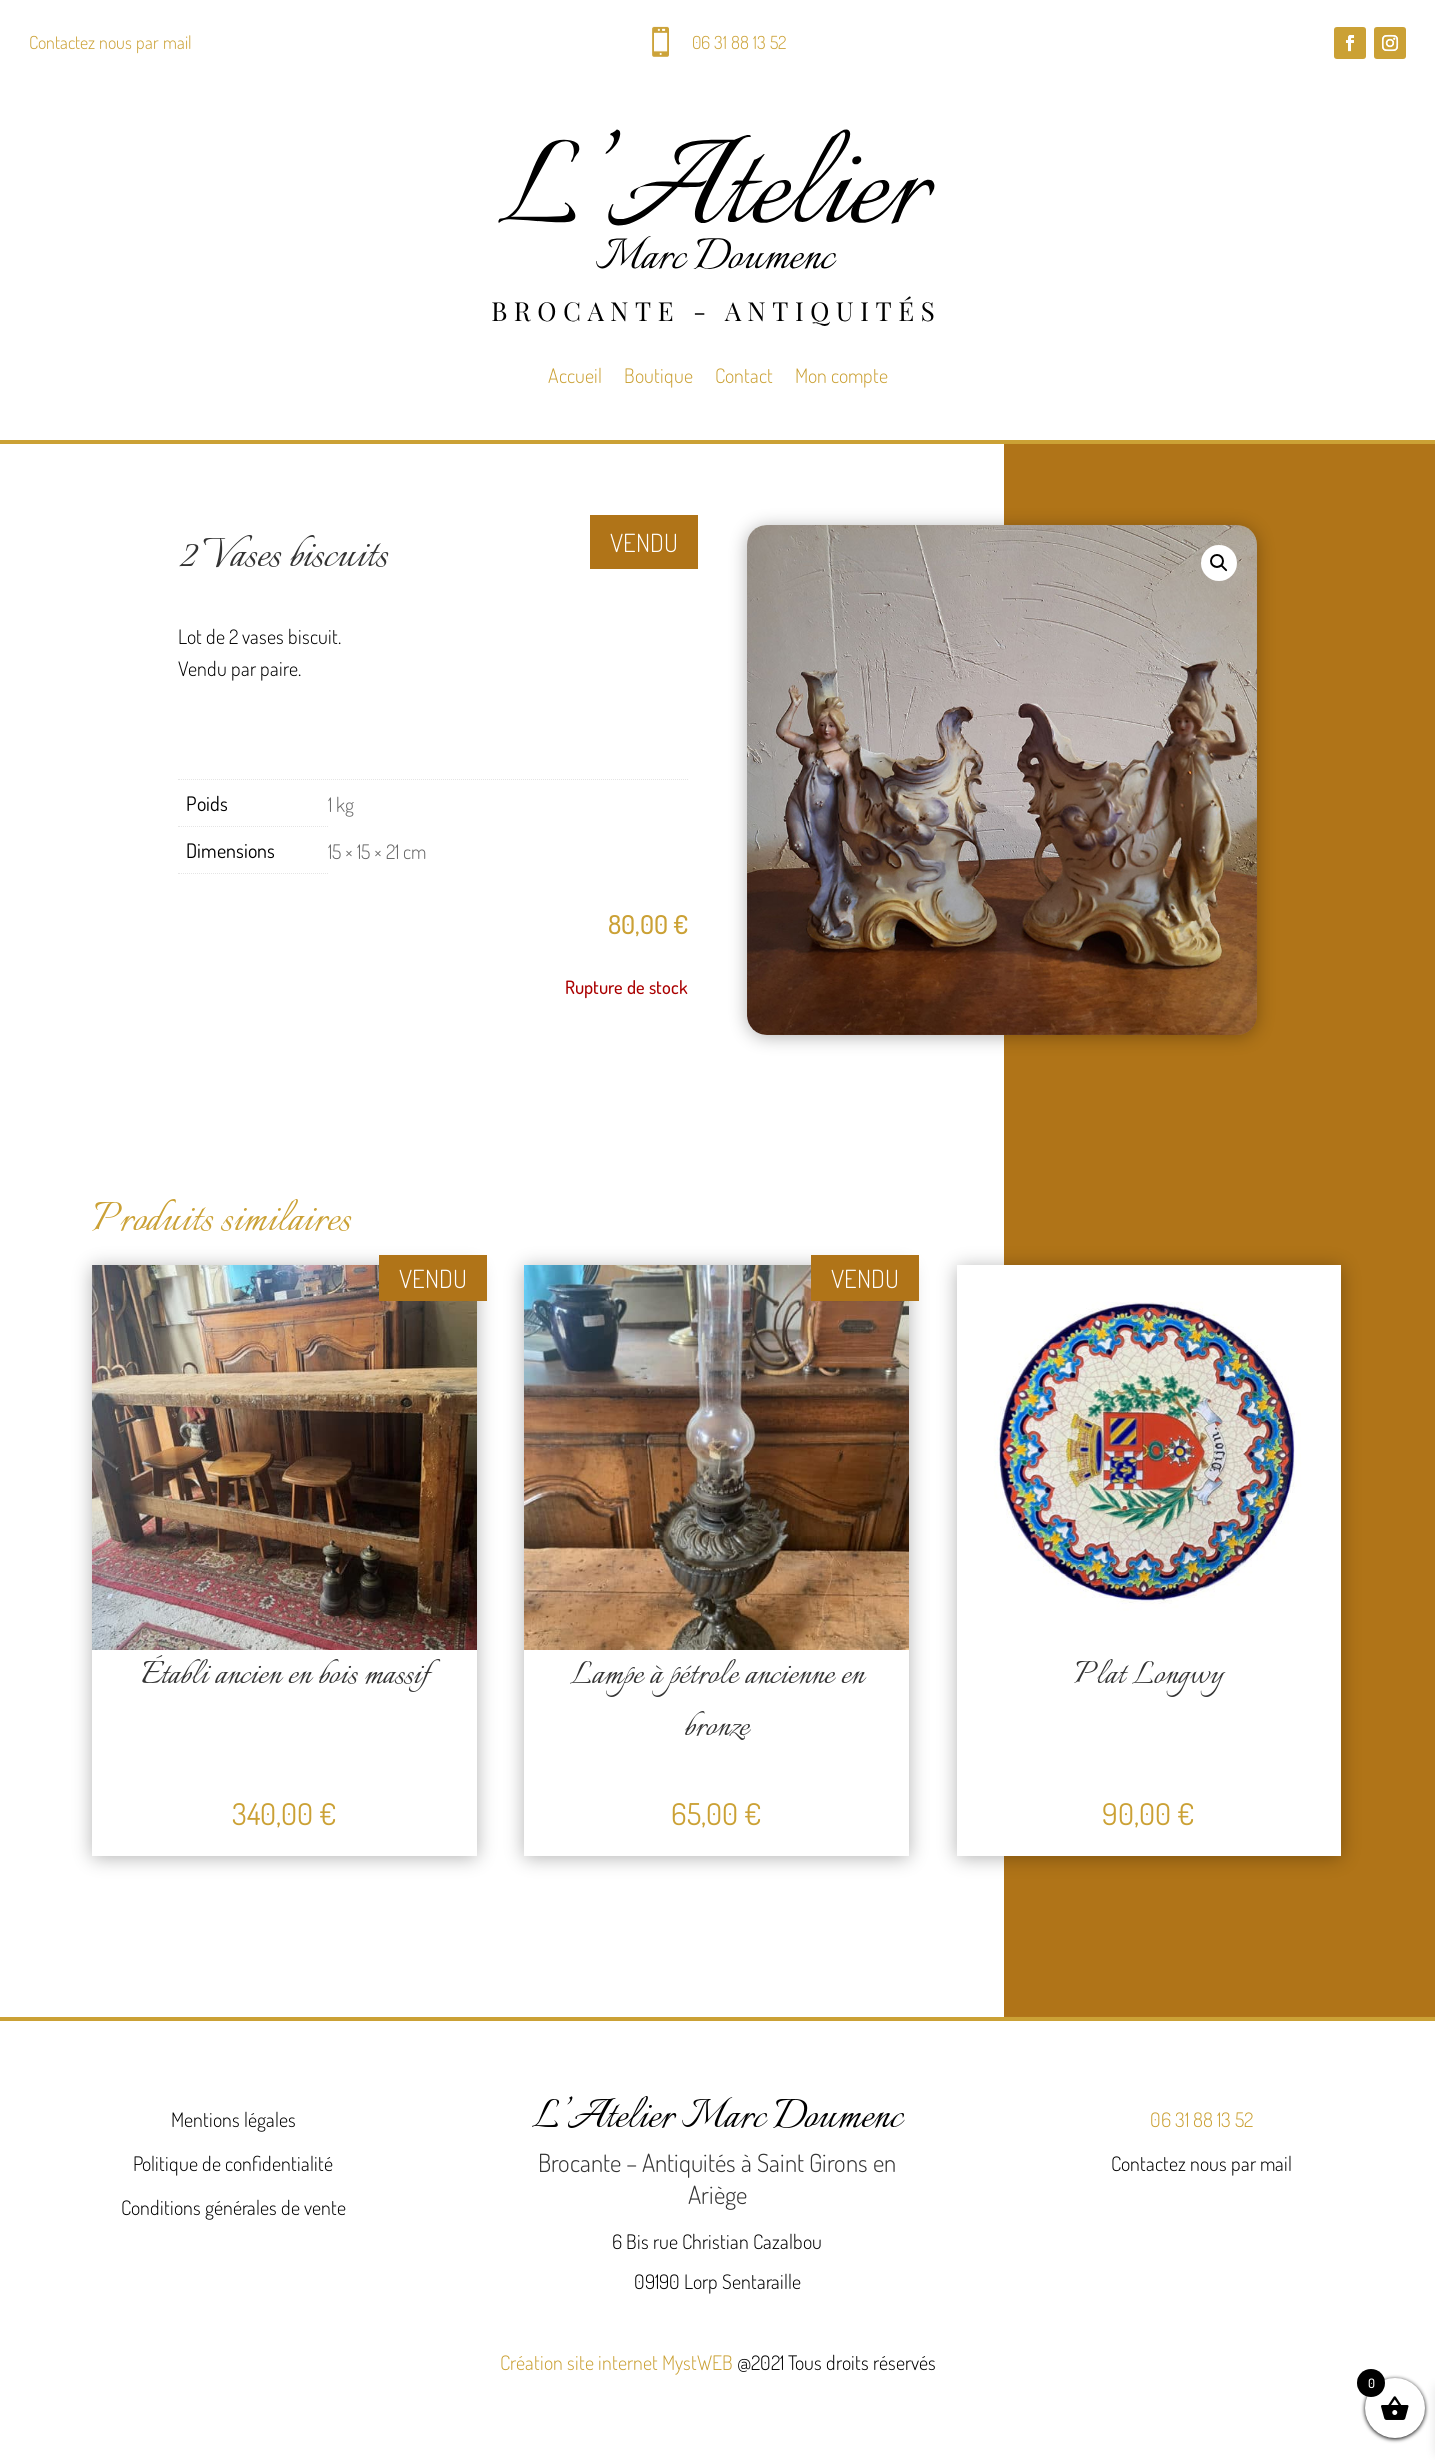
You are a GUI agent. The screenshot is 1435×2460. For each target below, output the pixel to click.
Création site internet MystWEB (616, 2362)
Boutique (658, 375)
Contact (744, 375)
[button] (1219, 563)
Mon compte (841, 375)
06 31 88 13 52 (739, 42)
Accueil (575, 375)
